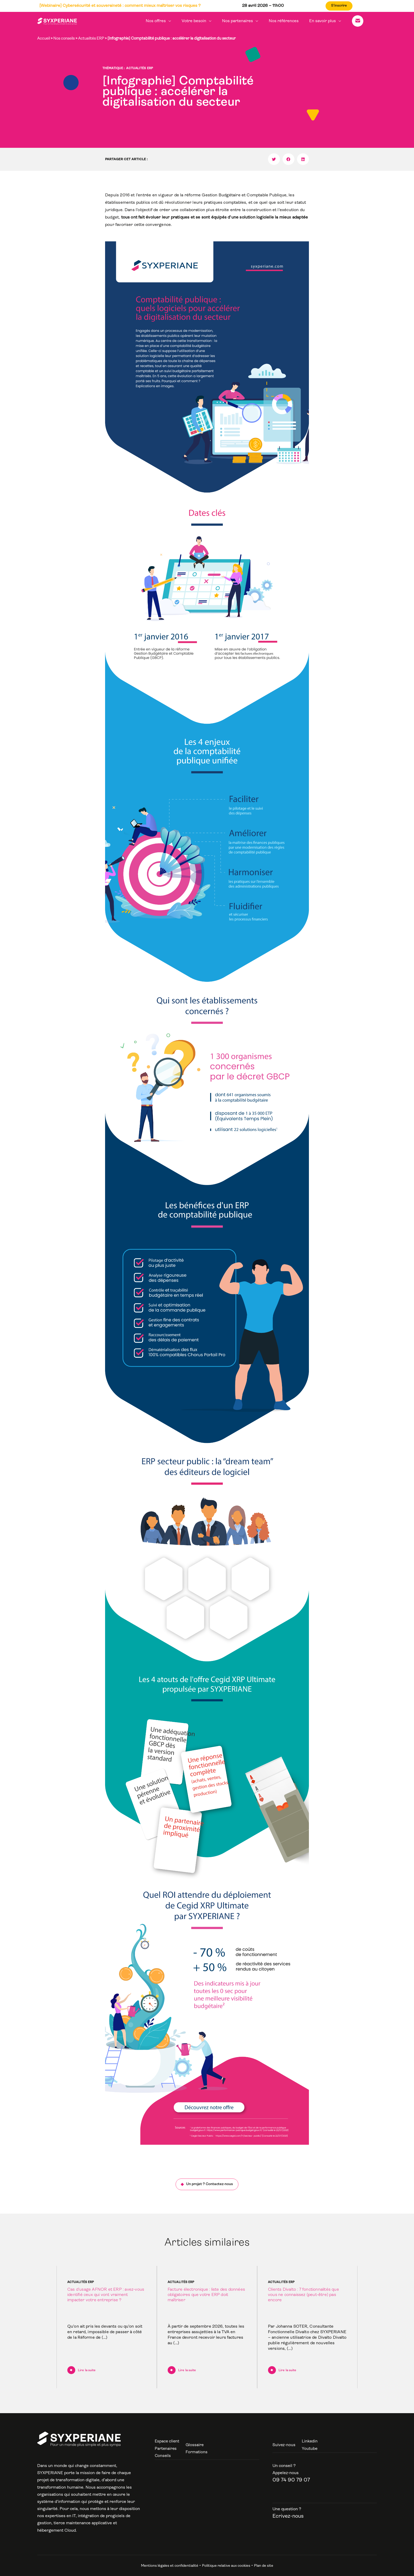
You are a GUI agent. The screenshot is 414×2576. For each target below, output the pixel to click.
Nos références (289, 21)
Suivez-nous (284, 2445)
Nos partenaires (244, 21)
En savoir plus (325, 21)
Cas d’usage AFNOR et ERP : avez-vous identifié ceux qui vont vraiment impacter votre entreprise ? (105, 2295)
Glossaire (195, 2445)
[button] (274, 159)
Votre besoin (203, 21)
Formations (197, 2452)
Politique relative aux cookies (226, 2566)
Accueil (43, 39)
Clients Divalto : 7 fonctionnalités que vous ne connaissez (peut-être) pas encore (303, 2295)
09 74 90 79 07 (291, 2480)
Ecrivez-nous (288, 2516)
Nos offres (167, 21)
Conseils (163, 2456)
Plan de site (263, 2566)
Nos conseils (64, 39)
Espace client (167, 2441)
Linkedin (310, 2441)
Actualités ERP (91, 39)
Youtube (310, 2449)
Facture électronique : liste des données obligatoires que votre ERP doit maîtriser (206, 2295)
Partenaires (166, 2449)
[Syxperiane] (57, 21)
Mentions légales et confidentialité (169, 2566)
